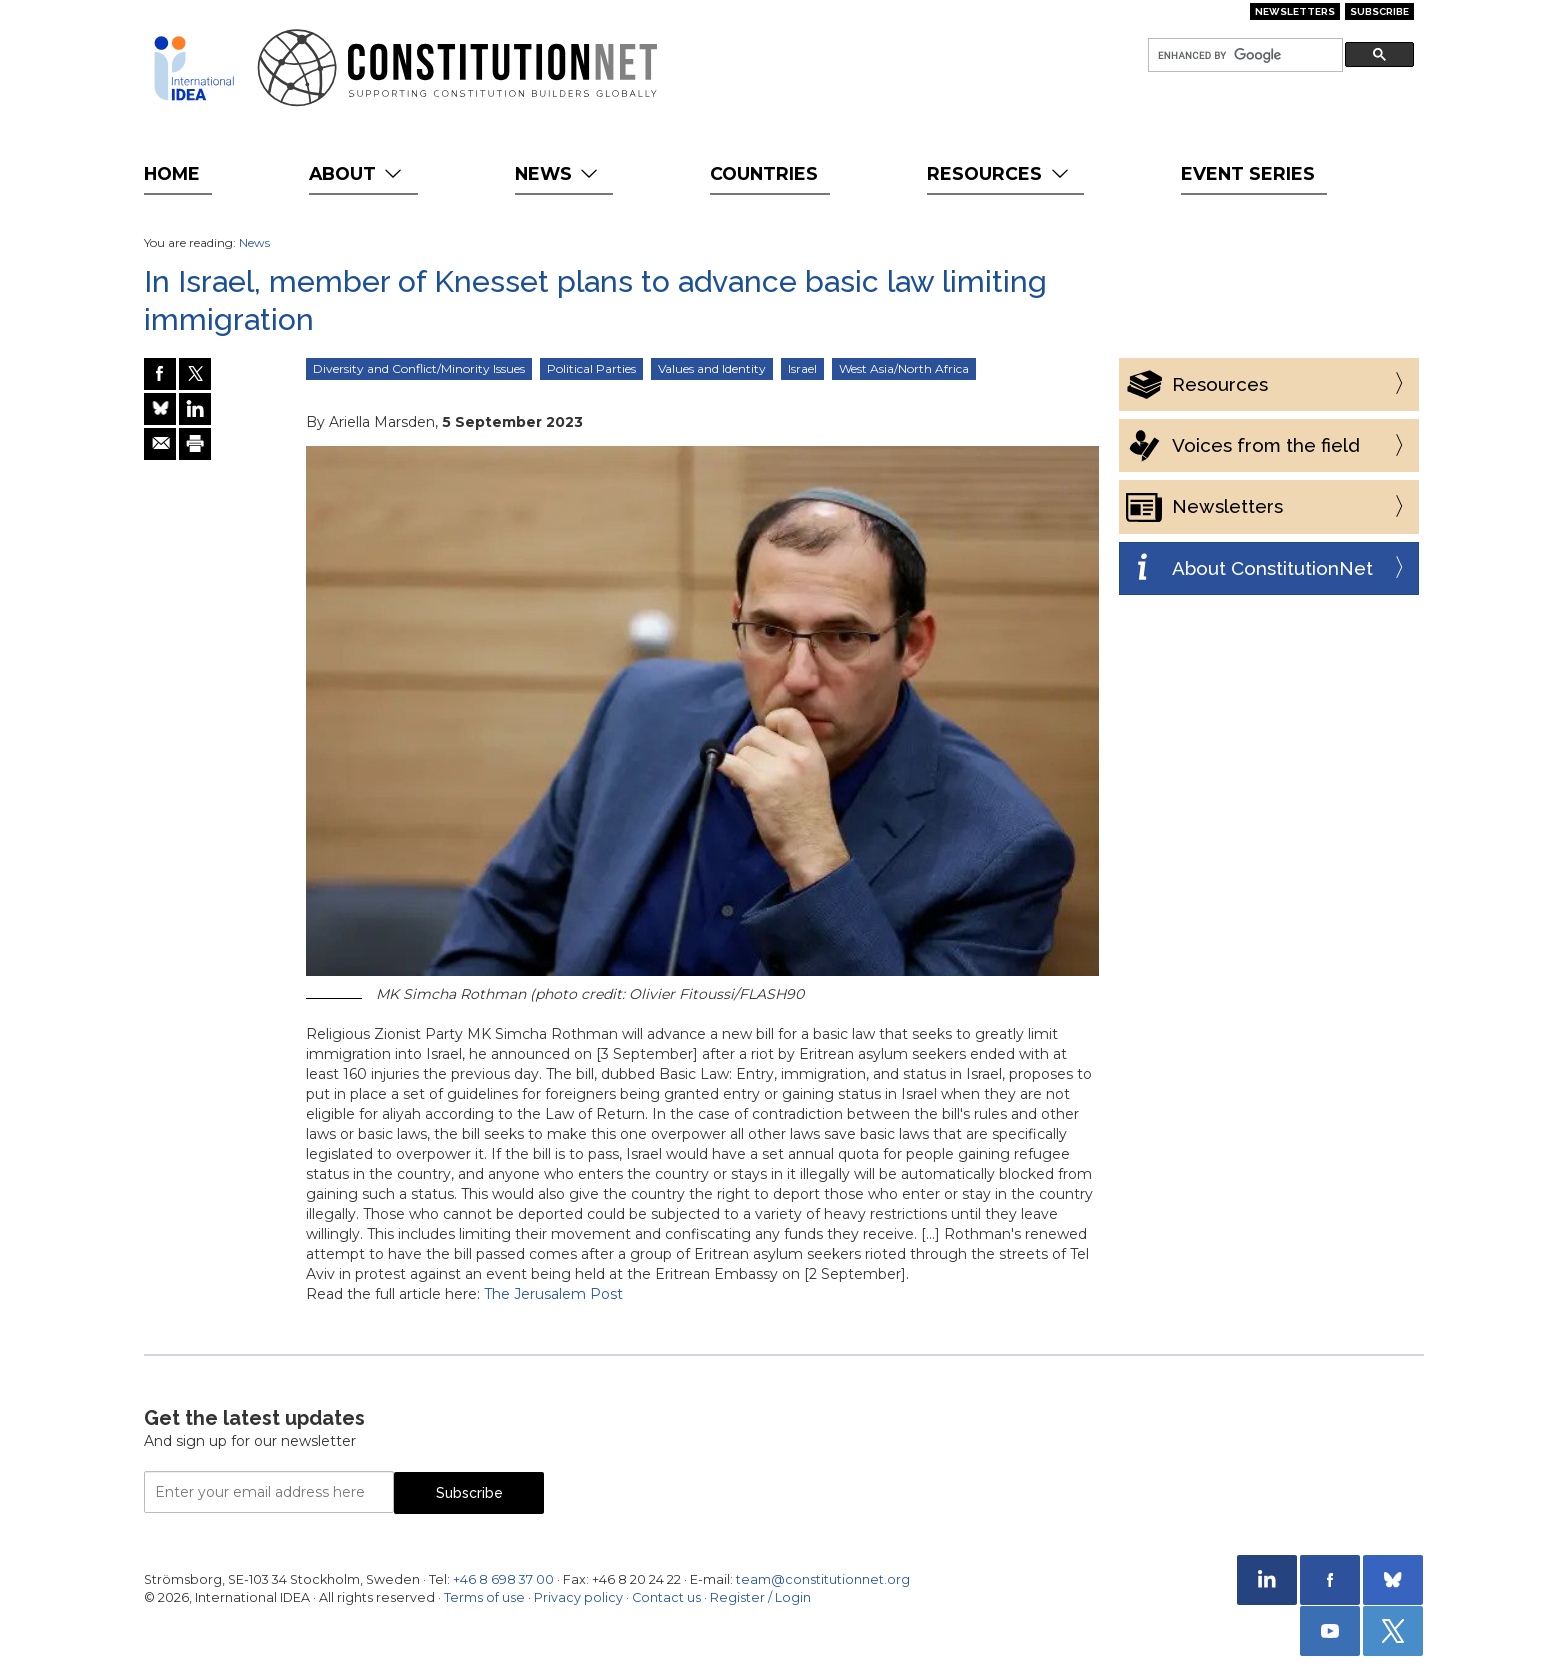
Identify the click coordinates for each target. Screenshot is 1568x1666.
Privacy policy (578, 1597)
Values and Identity (712, 368)
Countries (764, 173)
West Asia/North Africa (904, 368)
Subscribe (1379, 11)
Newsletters (1295, 11)
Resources (999, 173)
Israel (802, 368)
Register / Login (760, 1597)
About (357, 173)
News (558, 173)
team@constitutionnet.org (823, 1579)
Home (172, 173)
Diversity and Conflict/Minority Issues (419, 368)
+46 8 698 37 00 (503, 1579)
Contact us (666, 1597)
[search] (1243, 55)
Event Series (1248, 173)
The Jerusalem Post (553, 1294)
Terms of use (484, 1597)
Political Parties (591, 368)
